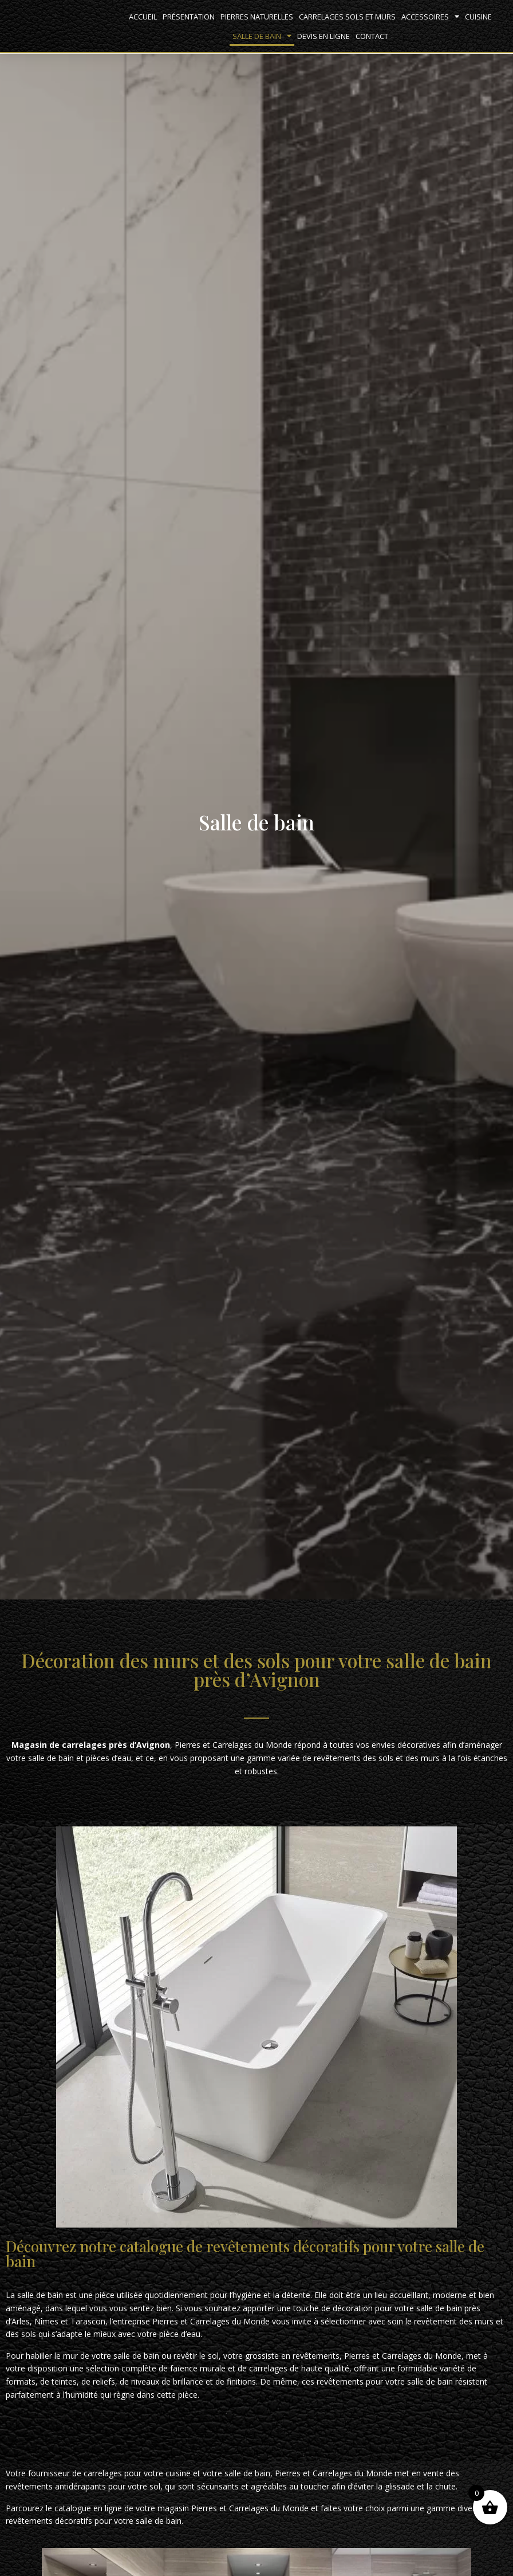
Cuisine (478, 16)
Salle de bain (261, 35)
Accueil (143, 16)
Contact (372, 36)
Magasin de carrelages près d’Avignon (90, 1744)
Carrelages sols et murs (347, 16)
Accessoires (430, 16)
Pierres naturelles (256, 16)
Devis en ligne (323, 36)
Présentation (189, 16)
